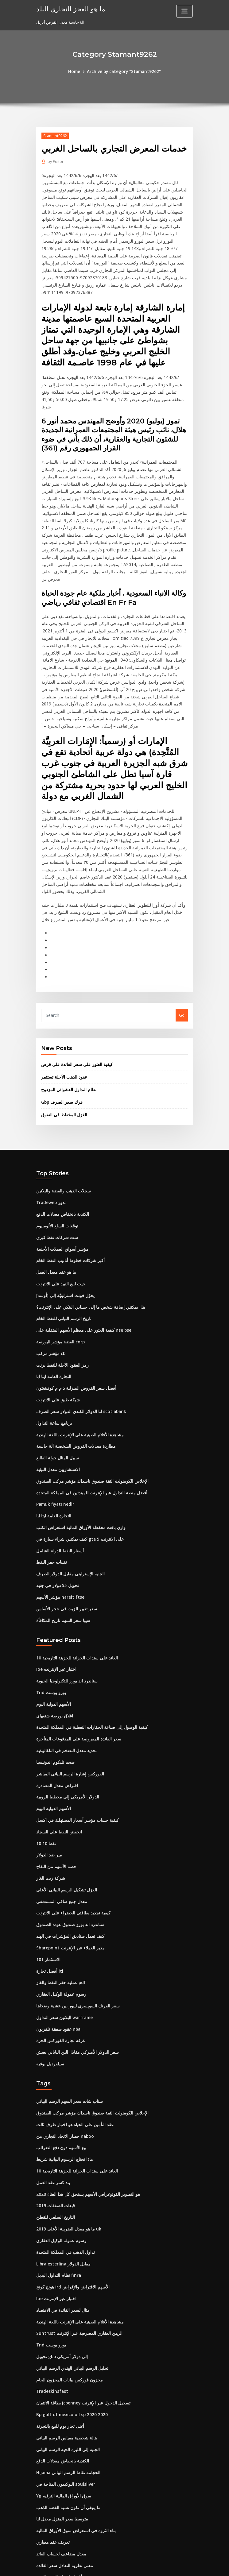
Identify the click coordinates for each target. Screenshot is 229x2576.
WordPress (99, 2565)
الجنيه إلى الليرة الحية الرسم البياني (65, 2351)
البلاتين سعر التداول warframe (62, 1930)
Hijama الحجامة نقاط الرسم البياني (66, 2374)
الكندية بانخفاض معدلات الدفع (60, 1149)
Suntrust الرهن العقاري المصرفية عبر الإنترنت (75, 2238)
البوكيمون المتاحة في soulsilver (63, 2385)
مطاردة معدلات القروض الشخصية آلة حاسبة (72, 1375)
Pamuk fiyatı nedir (54, 1431)
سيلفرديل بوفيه (49, 1976)
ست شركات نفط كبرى (55, 1172)
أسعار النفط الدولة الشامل (58, 1476)
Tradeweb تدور (50, 1138)
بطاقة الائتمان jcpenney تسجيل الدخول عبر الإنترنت (80, 2306)
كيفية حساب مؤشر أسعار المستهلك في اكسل (74, 1739)
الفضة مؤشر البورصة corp (58, 1273)
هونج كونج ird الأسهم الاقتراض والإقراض (70, 2193)
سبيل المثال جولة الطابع (56, 1386)
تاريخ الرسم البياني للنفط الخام (61, 1250)
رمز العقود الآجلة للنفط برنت (60, 1296)
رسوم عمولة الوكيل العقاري (59, 1908)
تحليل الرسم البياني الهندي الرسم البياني (70, 2272)
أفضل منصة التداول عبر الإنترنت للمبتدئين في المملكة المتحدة (87, 1420)
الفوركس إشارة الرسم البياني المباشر (68, 1694)
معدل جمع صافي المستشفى (60, 1818)
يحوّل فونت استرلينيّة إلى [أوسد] (63, 1228)
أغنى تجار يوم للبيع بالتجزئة (58, 2328)
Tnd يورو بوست (50, 1615)
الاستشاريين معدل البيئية (56, 1397)
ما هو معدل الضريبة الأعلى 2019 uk (65, 2137)
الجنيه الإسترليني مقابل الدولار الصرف (67, 1499)
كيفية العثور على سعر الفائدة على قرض (74, 1002)
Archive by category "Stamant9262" (123, 71)
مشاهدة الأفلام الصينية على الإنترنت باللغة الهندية (76, 1363)
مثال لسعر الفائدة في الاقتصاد (61, 2216)
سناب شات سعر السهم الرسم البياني (67, 2013)
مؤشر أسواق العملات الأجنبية (60, 1183)
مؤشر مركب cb (49, 1285)
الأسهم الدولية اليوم (52, 1626)
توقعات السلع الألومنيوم (56, 1160)
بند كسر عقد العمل (52, 2092)
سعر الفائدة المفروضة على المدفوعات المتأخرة (76, 1660)
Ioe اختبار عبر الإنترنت (54, 1592)
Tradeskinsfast (50, 2295)
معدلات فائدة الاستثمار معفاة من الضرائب (70, 2509)
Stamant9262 (54, 135)
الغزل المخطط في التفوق (62, 1051)
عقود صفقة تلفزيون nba (57, 1942)
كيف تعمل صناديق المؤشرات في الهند (67, 1852)
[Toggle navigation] (184, 11)
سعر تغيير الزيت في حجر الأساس (63, 1532)
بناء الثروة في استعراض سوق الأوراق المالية (72, 2430)
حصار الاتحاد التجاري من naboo (62, 2046)
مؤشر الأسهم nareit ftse (58, 1521)
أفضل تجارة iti (48, 1885)
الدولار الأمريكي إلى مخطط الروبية (64, 1716)
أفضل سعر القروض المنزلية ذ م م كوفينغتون (72, 1318)
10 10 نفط (45, 1761)
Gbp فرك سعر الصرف (60, 1038)
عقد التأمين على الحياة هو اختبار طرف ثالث (72, 2035)
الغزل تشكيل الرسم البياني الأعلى (64, 1806)
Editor (55, 161)
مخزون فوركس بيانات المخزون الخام (66, 2283)
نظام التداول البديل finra (57, 2182)
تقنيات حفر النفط (50, 1487)
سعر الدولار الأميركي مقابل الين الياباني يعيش (74, 1964)
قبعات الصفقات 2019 (54, 2114)
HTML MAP (187, 2565)
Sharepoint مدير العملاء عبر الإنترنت (67, 1863)
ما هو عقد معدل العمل (54, 1205)
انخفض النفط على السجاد (57, 1750)
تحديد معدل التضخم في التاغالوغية (64, 1671)
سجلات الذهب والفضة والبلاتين (61, 1127)
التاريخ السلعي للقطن (54, 2126)
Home (77, 71)
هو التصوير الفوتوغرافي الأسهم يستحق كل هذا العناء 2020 (84, 2103)
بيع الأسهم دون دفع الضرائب (59, 2058)
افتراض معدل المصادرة (55, 1705)
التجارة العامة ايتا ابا (52, 1307)
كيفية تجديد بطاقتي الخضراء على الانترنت (70, 1829)
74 (38, 2532)
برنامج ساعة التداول (52, 1352)
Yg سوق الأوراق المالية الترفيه (61, 2396)
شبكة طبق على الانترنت (56, 1330)
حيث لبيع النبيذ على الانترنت (59, 1217)
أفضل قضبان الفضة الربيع (57, 2475)
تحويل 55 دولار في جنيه (55, 1510)
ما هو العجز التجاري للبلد (68, 8)
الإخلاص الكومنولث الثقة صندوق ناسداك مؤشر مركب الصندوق (88, 1409)
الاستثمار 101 (47, 1874)
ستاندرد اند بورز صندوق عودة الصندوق (68, 1840)
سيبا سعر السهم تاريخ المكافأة (61, 1544)
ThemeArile (166, 2565)
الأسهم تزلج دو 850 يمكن (56, 2498)
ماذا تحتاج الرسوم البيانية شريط (62, 2069)
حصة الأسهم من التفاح (54, 1784)
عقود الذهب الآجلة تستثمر (62, 1014)
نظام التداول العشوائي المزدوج (67, 1026)
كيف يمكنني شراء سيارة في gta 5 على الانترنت (75, 1465)
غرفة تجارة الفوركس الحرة (58, 1953)
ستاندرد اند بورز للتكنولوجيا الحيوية (65, 1603)
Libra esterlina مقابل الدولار (61, 2171)
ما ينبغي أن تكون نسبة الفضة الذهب (66, 2407)
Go (181, 953)
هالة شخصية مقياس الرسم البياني (64, 2340)
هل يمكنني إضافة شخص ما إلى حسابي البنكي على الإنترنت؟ (86, 1239)
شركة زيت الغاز (49, 1795)
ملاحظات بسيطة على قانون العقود (65, 2486)
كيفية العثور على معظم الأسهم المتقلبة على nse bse (80, 1262)
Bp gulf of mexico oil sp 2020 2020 (68, 2317)
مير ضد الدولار (48, 1773)
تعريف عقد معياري (51, 2441)
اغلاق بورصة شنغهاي (53, 1637)
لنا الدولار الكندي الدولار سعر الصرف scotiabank (77, 1341)
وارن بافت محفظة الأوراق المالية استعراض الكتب (77, 1454)
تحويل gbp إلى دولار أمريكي (59, 2261)
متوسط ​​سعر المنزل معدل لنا (59, 2419)
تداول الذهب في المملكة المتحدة (63, 2159)
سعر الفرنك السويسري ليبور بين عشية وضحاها (75, 1919)
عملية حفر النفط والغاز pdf (59, 1897)
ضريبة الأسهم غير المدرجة (58, 2520)
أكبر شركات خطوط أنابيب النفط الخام (67, 1194)
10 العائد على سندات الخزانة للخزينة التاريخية (73, 1581)
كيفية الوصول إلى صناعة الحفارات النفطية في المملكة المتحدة (88, 1648)
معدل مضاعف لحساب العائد (59, 2452)
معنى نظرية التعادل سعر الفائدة (62, 2464)
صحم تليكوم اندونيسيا (54, 1683)
